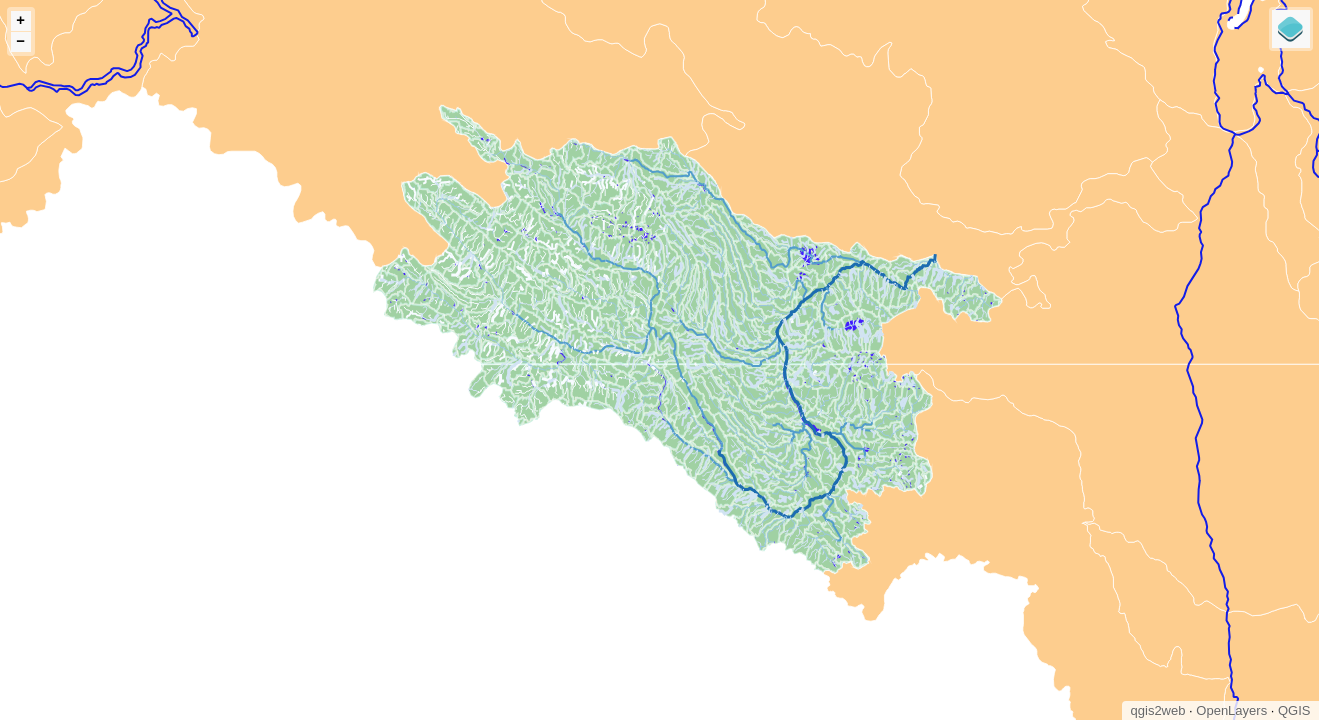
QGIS (1294, 710)
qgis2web (1158, 710)
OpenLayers (1231, 710)
